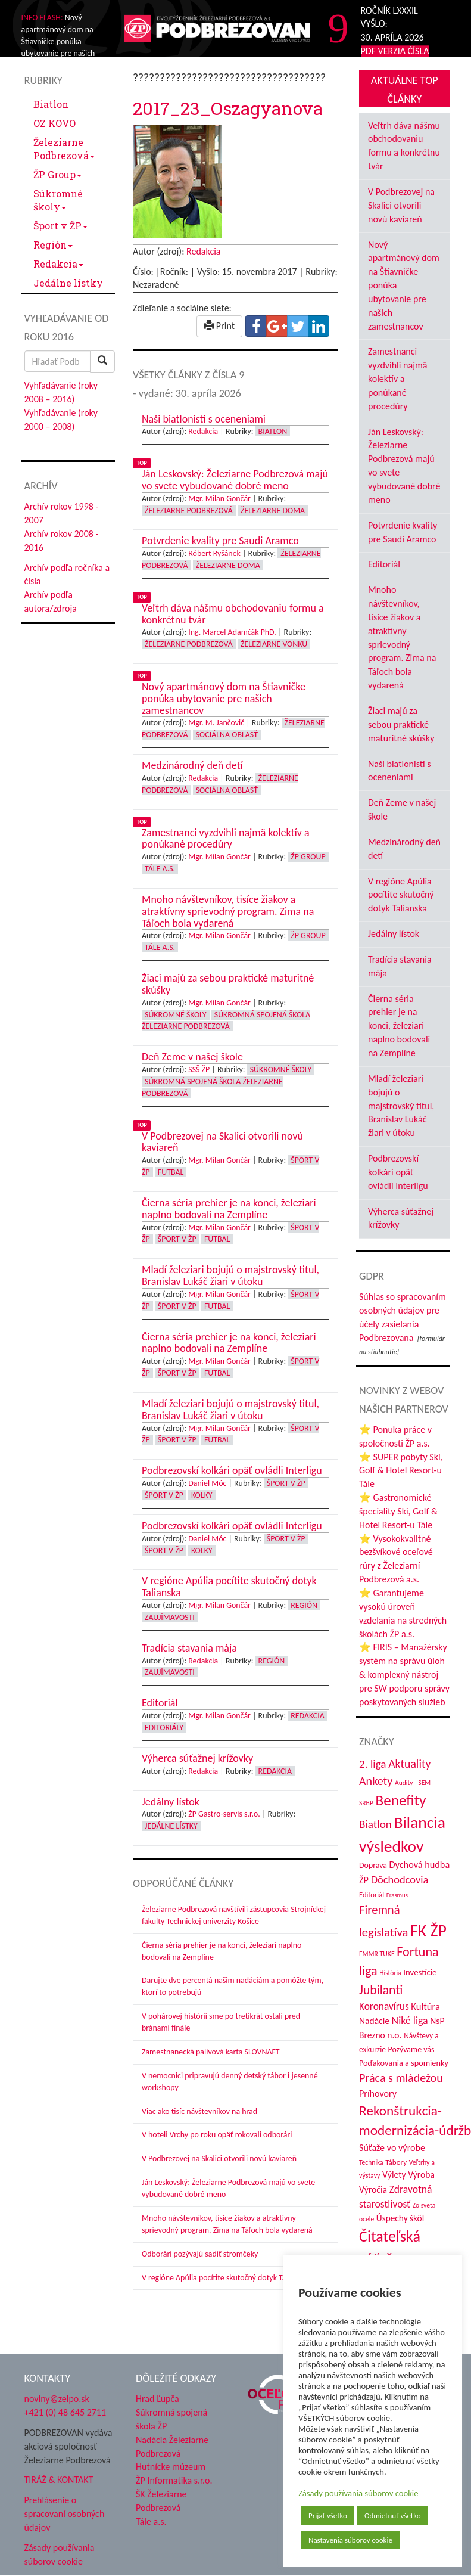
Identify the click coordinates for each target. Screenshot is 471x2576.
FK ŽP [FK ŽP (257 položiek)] (428, 1930)
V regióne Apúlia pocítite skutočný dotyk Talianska (225, 2278)
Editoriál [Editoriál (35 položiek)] (371, 1894)
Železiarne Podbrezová (64, 149)
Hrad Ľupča (157, 2398)
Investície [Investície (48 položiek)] (419, 1972)
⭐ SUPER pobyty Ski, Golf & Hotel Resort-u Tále (401, 1470)
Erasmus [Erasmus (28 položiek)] (397, 1895)
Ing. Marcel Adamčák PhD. (232, 632)
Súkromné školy (58, 200)
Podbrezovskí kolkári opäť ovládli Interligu (398, 1172)
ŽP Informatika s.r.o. (174, 2480)
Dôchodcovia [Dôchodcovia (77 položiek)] (400, 1879)
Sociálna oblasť (227, 735)
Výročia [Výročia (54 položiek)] (373, 2189)
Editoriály (164, 1727)
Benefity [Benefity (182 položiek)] (400, 1800)
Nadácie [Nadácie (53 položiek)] (374, 2020)
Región (53, 244)
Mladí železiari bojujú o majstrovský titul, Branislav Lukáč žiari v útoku (401, 1105)
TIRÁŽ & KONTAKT (58, 2479)
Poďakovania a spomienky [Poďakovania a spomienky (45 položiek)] (403, 2062)
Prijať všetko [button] (327, 2515)
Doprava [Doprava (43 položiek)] (373, 1865)
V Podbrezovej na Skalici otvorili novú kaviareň (219, 2158)
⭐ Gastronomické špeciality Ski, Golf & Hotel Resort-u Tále (398, 1511)
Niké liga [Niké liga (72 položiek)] (410, 2020)
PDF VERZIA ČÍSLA (395, 51)
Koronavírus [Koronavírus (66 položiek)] (384, 2006)
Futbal (170, 1172)
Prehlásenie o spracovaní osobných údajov (64, 2513)
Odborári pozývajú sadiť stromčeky (200, 2254)
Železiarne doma (273, 510)
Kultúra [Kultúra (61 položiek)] (425, 2006)
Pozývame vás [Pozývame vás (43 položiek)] (411, 2049)
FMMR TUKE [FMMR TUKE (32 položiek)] (377, 1954)
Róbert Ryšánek (214, 553)
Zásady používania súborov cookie (358, 2493)
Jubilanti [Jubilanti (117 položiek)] (381, 1990)
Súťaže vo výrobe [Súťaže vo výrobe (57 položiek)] (392, 2147)
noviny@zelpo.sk (56, 2398)
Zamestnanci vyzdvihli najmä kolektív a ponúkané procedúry (397, 378)
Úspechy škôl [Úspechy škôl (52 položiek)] (400, 2218)
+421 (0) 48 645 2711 (65, 2412)
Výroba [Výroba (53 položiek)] (421, 2174)
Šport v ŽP (60, 225)
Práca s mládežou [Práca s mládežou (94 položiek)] (401, 2078)
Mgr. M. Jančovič (216, 723)
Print (219, 325)
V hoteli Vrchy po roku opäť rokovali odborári (217, 2135)
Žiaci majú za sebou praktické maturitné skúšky (401, 724)
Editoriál (384, 564)
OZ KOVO (54, 123)
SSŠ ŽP (199, 1069)
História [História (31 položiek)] (390, 1973)
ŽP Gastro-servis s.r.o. (224, 1814)
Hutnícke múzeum (170, 2466)
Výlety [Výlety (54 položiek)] (394, 2174)
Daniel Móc (207, 1483)
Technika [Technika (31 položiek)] (371, 2162)
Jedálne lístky (68, 283)
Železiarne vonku (274, 644)
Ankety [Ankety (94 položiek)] (375, 1781)
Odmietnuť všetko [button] (392, 2515)
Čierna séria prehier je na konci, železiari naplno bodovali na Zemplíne (399, 1026)
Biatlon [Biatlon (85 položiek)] (375, 1824)
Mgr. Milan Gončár (219, 499)
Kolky (202, 1495)
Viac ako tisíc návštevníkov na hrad (199, 2111)
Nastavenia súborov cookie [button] (350, 2539)
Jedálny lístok (393, 933)
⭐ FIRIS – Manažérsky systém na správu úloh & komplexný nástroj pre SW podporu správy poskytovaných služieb (404, 1674)
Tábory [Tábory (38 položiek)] (396, 2162)
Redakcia (58, 263)
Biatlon (50, 104)
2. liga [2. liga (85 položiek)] (372, 1764)
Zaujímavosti (170, 1617)
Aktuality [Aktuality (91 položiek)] (409, 1763)
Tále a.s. (160, 869)
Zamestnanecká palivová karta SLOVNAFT (211, 2052)
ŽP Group (57, 174)
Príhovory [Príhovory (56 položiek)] (378, 2093)
